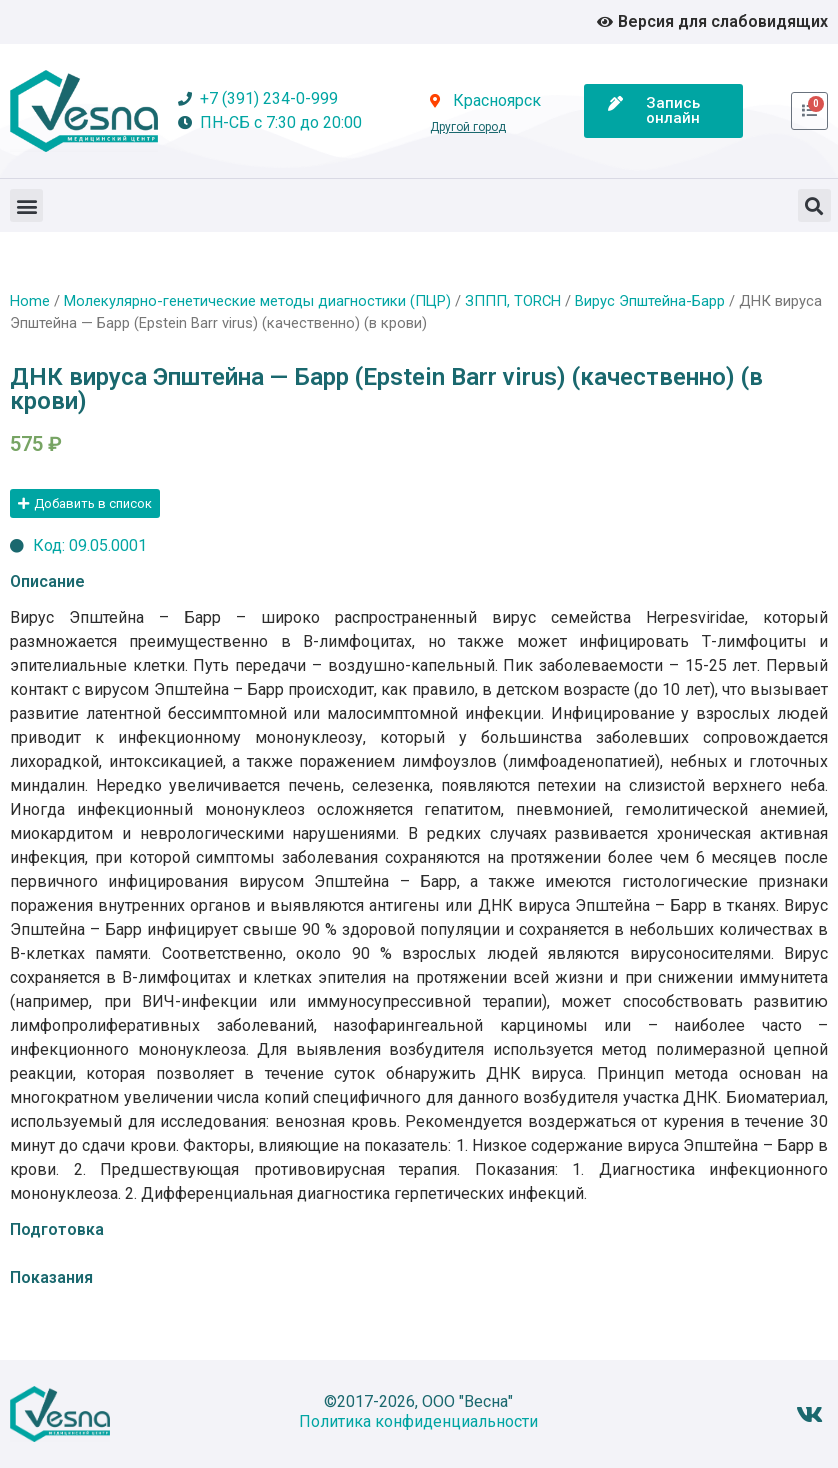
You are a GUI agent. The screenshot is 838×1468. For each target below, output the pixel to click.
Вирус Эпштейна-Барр (650, 301)
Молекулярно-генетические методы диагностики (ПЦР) (257, 301)
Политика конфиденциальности (418, 1421)
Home (30, 301)
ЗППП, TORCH (513, 301)
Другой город (468, 127)
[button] (26, 205)
